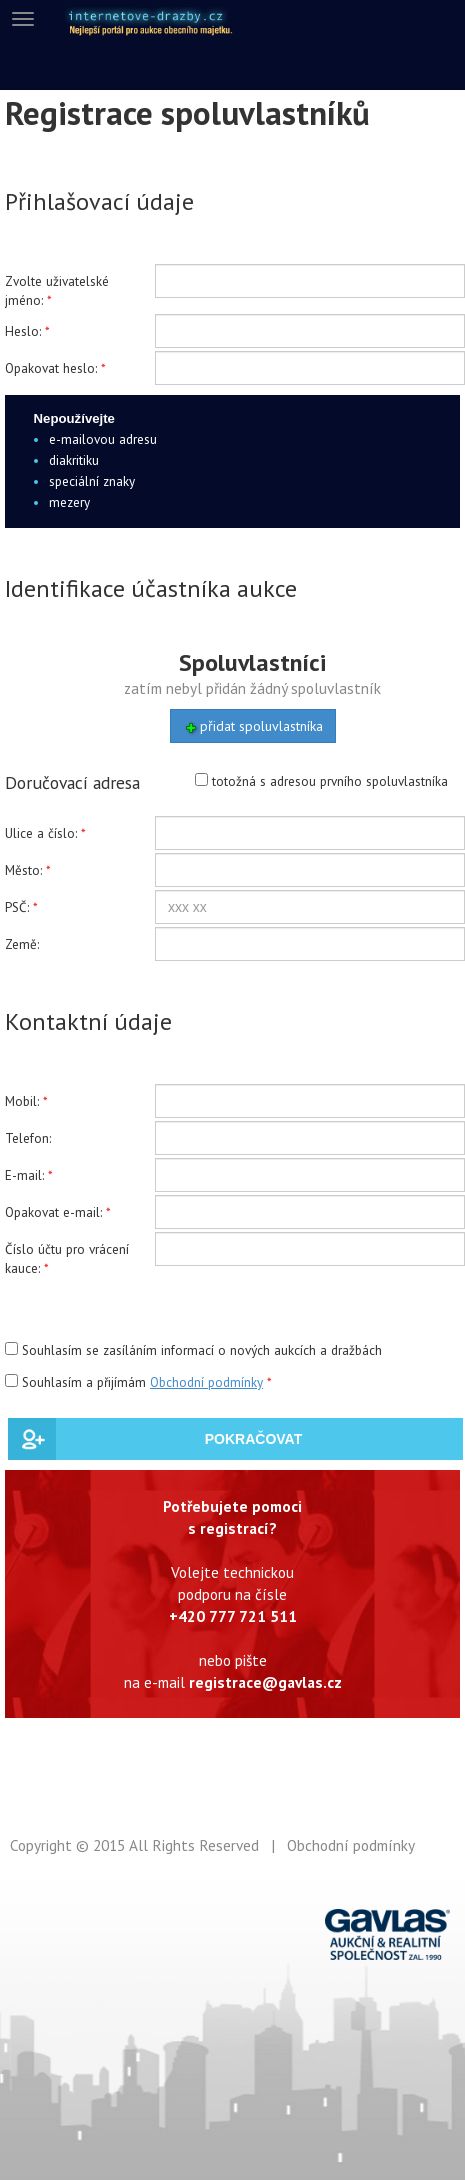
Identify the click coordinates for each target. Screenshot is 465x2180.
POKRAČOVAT (253, 1439)
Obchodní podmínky (206, 1382)
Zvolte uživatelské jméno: (57, 291)
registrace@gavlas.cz (265, 1682)
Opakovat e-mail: (53, 1212)
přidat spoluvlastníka (253, 727)
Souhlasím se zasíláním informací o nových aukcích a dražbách (193, 1350)
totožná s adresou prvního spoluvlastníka (321, 781)
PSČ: (17, 907)
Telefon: (28, 1138)
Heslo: (23, 331)
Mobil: (22, 1101)
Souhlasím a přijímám (136, 1382)
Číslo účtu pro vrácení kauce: (67, 1259)
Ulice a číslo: (41, 833)
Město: (23, 870)
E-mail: (24, 1175)
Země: (22, 944)
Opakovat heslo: (51, 368)
